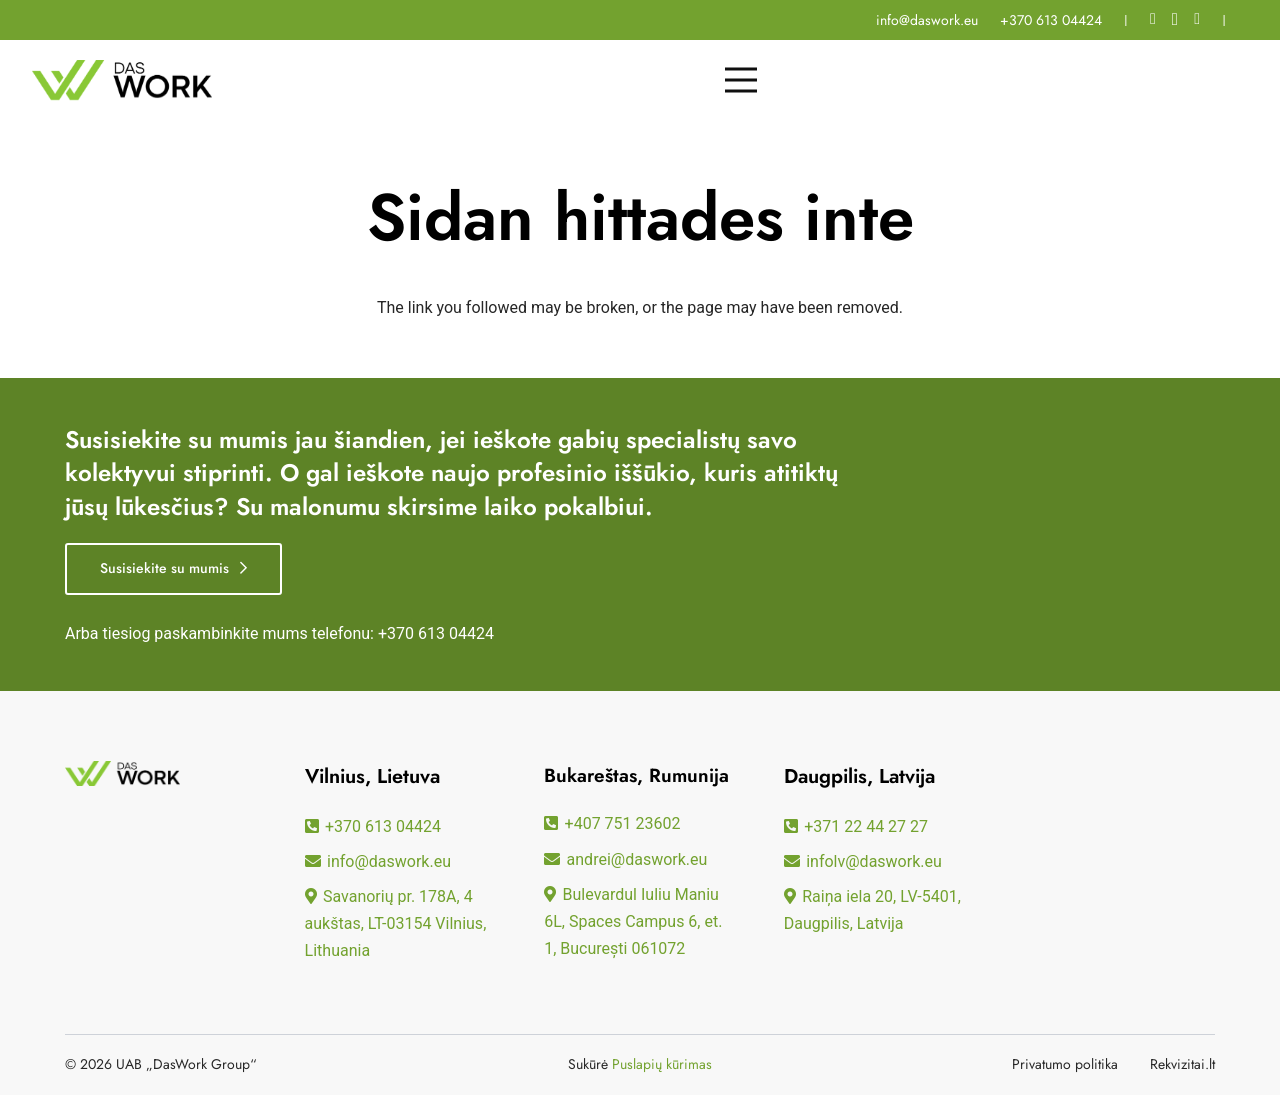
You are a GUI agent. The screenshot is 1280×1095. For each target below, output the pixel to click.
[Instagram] (1175, 20)
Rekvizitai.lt (1182, 1064)
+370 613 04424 (436, 633)
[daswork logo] (122, 80)
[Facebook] (1153, 19)
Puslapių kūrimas (662, 1064)
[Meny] (741, 80)
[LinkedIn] (1197, 19)
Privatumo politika (1065, 1064)
